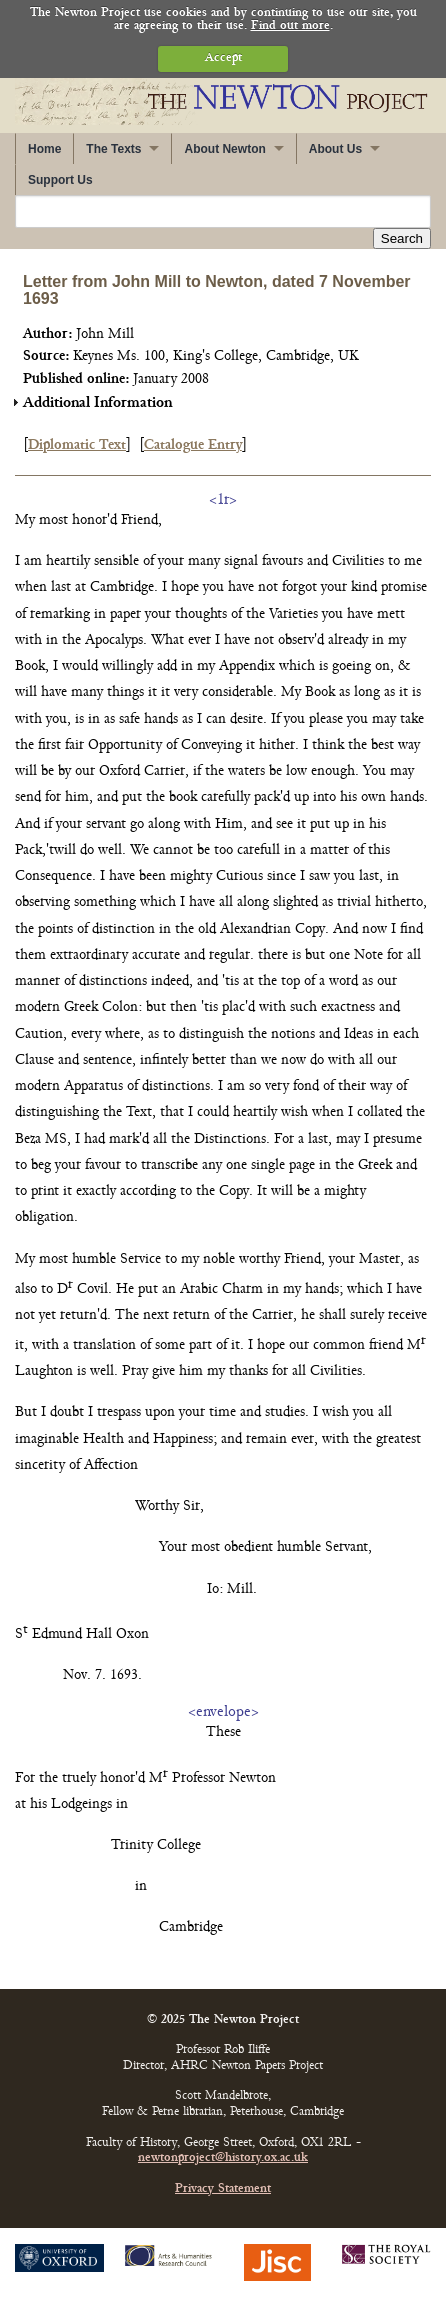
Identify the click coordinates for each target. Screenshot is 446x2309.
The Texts (113, 149)
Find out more (290, 26)
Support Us (60, 180)
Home (44, 149)
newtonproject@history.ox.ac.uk (223, 2158)
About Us (335, 149)
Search (402, 238)
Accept (223, 58)
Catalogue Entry (193, 445)
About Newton (224, 149)
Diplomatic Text (77, 445)
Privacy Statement (223, 2189)
